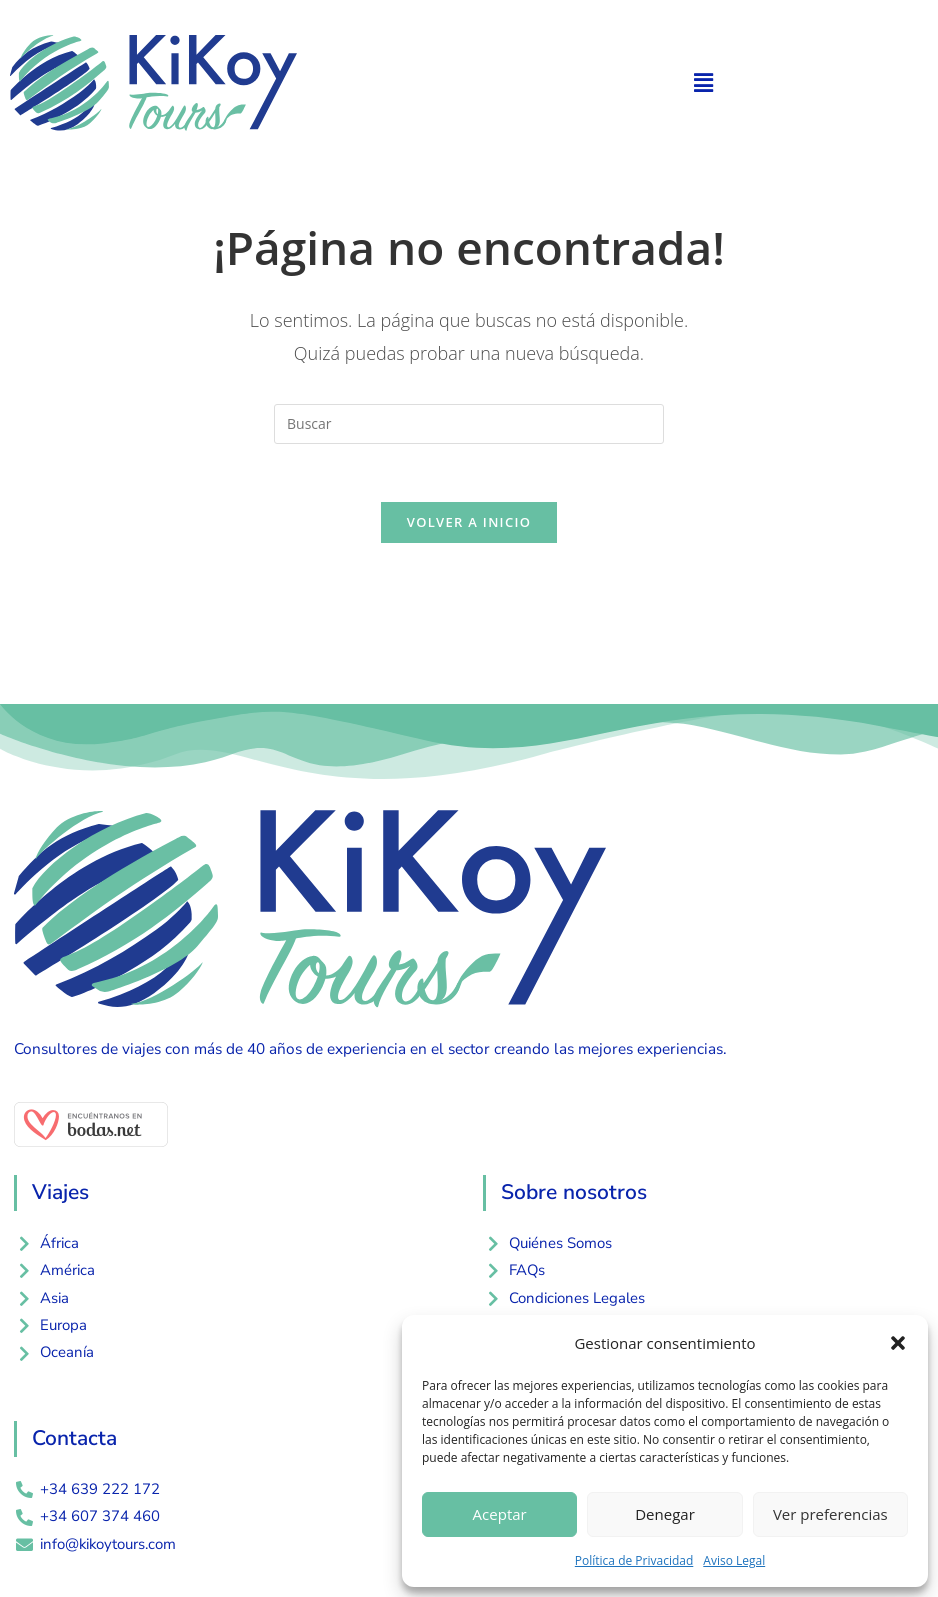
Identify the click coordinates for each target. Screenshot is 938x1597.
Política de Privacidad (634, 1560)
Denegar (665, 1514)
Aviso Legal (734, 1560)
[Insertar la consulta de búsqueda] (469, 424)
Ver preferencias (830, 1514)
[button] (898, 1343)
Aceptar (500, 1514)
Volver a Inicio (469, 525)
